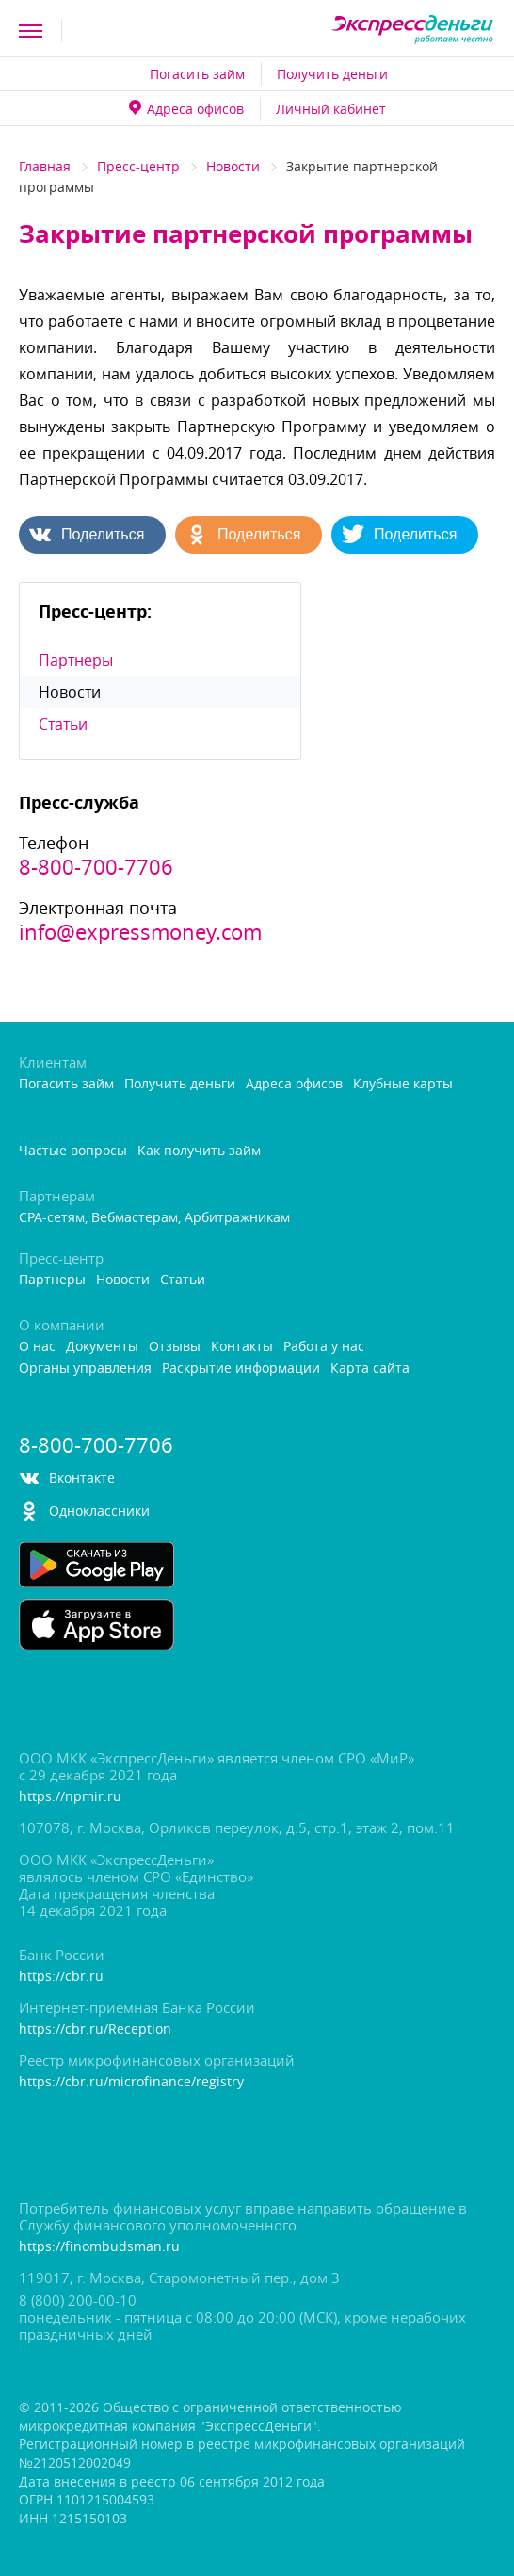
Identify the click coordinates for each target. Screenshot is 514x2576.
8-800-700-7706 (96, 867)
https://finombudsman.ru (99, 2247)
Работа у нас (323, 1347)
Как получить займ (199, 1151)
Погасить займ (197, 74)
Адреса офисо (186, 109)
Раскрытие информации (241, 1368)
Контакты (242, 1347)
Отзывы (175, 1347)
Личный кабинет (331, 109)
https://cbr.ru (61, 1977)
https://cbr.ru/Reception (95, 2029)
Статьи (63, 724)
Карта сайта (370, 1368)
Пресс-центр (138, 166)
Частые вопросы (73, 1151)
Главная (45, 166)
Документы (102, 1347)
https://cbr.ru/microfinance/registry (131, 2082)
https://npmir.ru (70, 1797)
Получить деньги (332, 74)
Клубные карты (403, 1084)
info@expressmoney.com (140, 932)
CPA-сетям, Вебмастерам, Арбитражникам (154, 1218)
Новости (233, 166)
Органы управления (85, 1368)
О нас (37, 1347)
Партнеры (76, 660)
